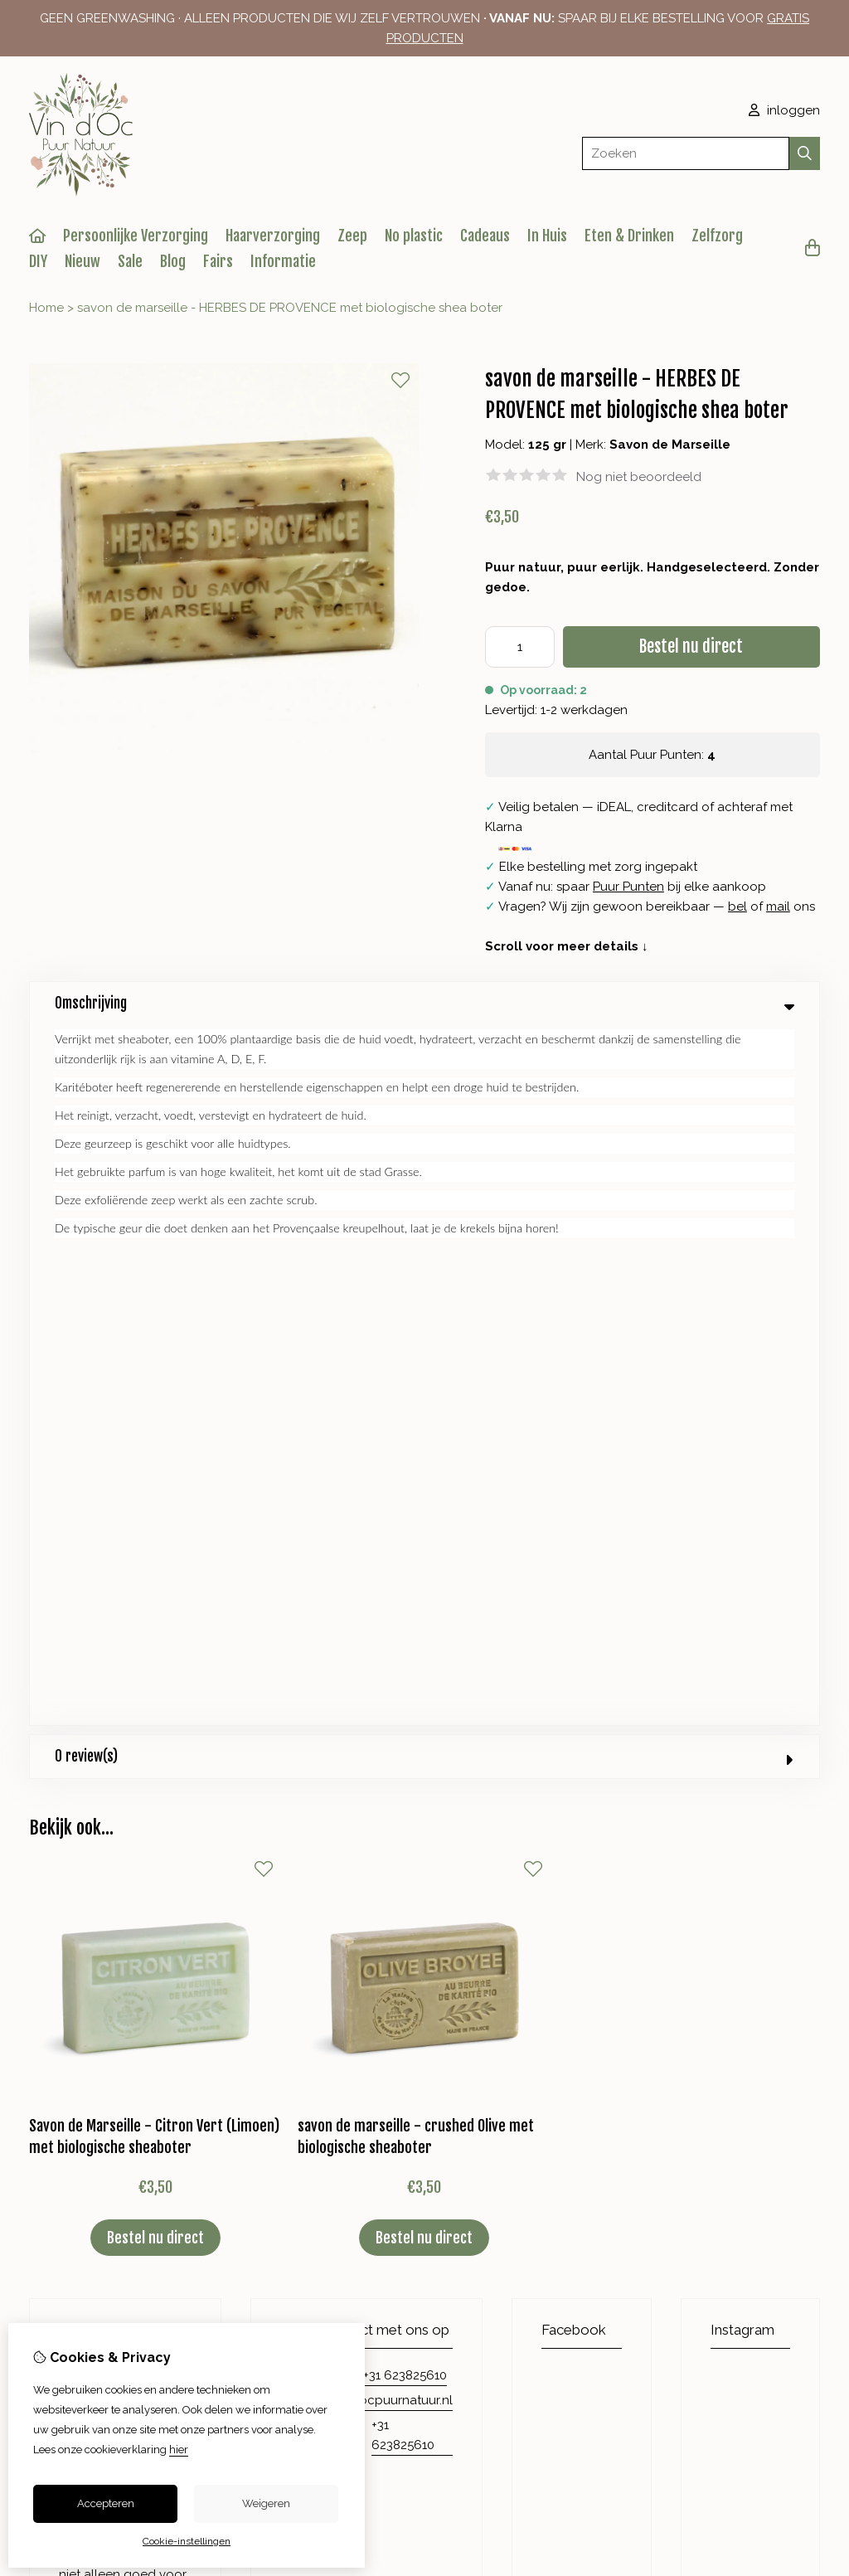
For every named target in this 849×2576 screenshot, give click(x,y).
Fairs (218, 261)
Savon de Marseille (669, 444)
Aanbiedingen (310, 2143)
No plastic (414, 235)
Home (46, 307)
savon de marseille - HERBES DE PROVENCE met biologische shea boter (289, 307)
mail (778, 906)
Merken (291, 2086)
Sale (130, 261)
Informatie (283, 261)
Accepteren (105, 2503)
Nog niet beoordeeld (638, 476)
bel (737, 906)
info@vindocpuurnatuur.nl (377, 1700)
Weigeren (266, 2503)
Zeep (352, 235)
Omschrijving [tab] (424, 1003)
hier (178, 2449)
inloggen (784, 110)
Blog (173, 261)
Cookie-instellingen (186, 2541)
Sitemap (705, 2143)
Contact (705, 2086)
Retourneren (717, 2114)
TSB (811, 2307)
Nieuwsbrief (496, 2171)
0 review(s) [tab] (424, 1056)
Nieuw (82, 261)
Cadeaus (485, 235)
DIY (38, 261)
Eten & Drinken (629, 235)
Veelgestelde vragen (742, 2171)
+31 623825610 (405, 1675)
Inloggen (488, 2086)
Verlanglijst (494, 2143)
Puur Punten (628, 886)
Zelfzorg (717, 235)
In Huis (547, 235)
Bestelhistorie (501, 2114)
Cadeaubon (305, 2114)
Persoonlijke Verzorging (135, 235)
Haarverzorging (273, 235)
